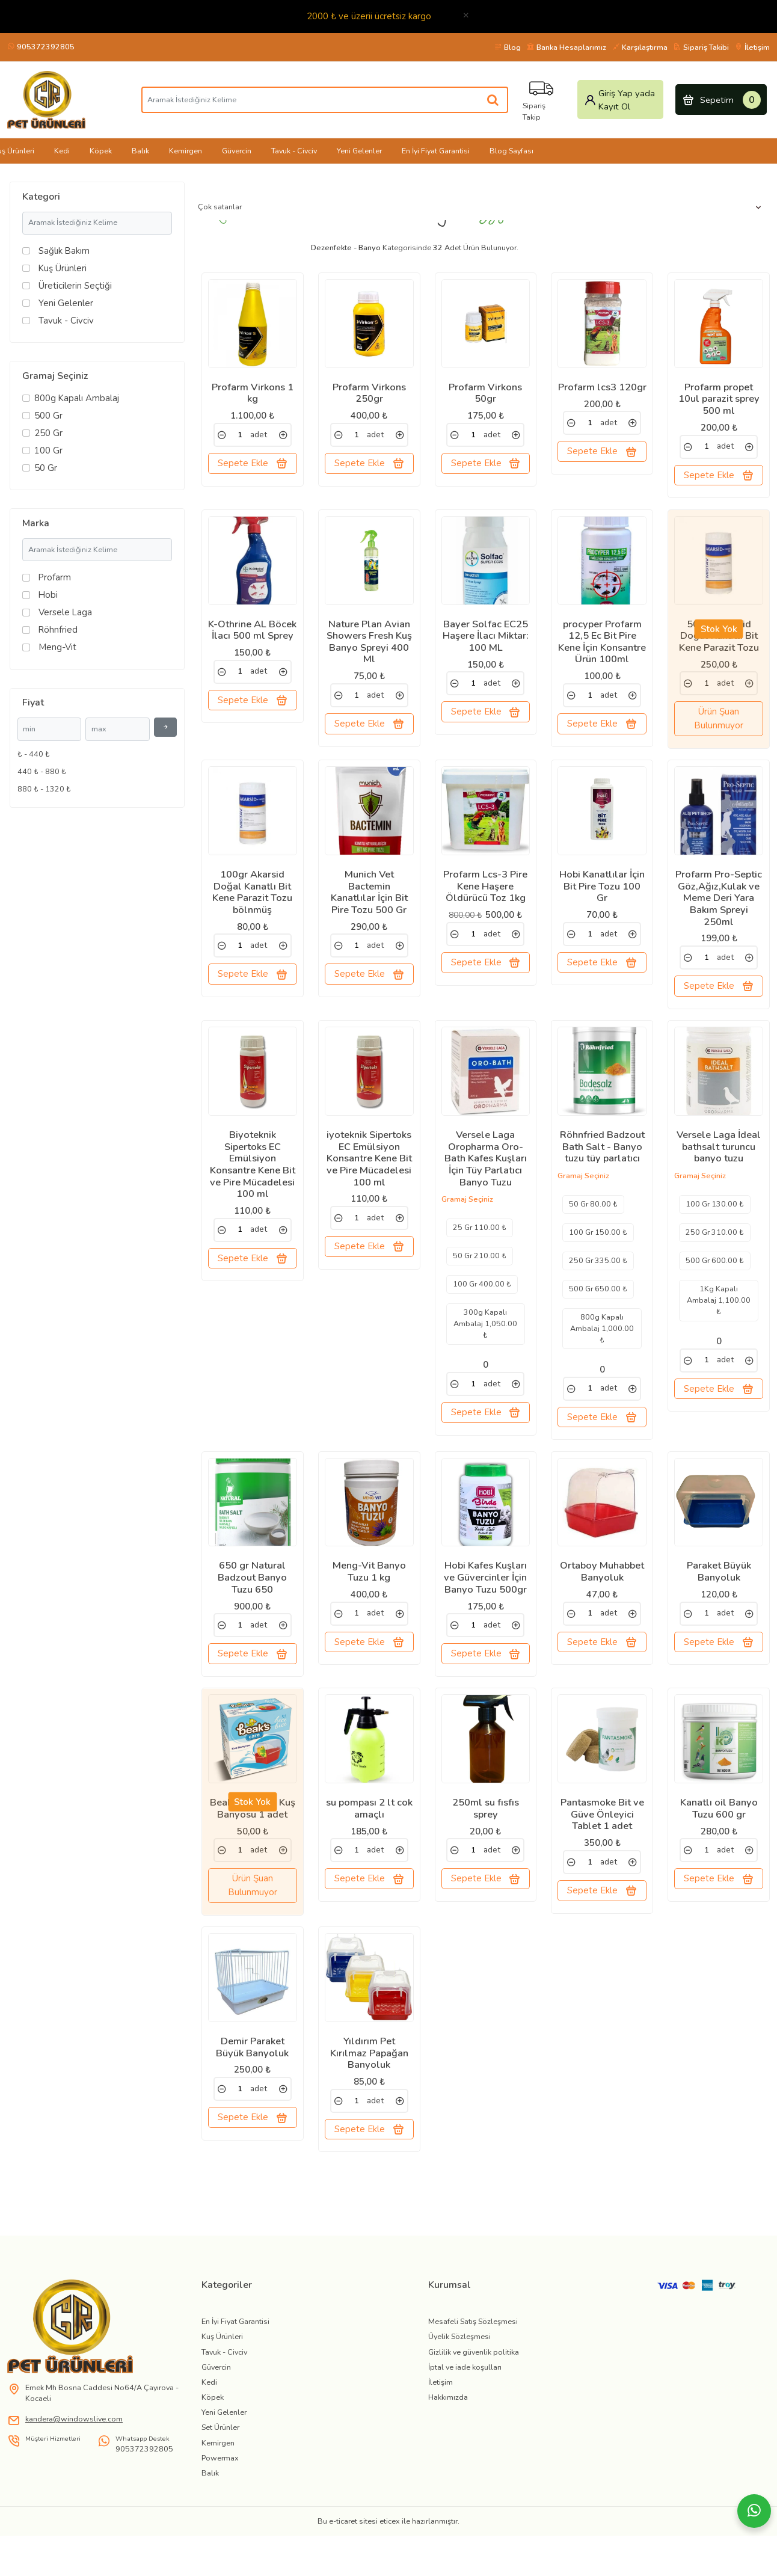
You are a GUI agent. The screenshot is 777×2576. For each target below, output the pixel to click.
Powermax (220, 2506)
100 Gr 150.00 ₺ (598, 1253)
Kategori (41, 196)
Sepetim (721, 100)
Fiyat (33, 702)
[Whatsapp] (754, 2511)
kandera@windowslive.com (74, 2467)
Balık (140, 151)
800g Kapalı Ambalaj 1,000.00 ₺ (602, 1348)
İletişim (752, 47)
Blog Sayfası (511, 151)
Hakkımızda (448, 2446)
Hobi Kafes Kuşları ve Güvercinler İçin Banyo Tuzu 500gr (485, 1605)
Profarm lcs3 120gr (602, 387)
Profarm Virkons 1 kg (252, 393)
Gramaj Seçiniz (55, 376)
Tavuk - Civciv (294, 151)
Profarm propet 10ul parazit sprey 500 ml (719, 399)
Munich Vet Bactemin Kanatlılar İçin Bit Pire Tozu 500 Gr (369, 906)
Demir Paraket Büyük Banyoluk (252, 2088)
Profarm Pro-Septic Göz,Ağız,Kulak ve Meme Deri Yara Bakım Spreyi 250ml (718, 911)
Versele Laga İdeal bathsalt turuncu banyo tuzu (719, 1167)
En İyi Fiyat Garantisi (436, 151)
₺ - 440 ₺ (33, 754)
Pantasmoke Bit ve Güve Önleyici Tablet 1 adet (602, 1849)
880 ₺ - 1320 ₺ (44, 789)
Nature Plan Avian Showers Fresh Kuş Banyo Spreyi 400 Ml (369, 648)
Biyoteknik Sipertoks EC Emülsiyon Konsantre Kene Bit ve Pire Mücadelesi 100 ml (252, 1185)
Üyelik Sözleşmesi (459, 2385)
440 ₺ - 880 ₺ (41, 771)
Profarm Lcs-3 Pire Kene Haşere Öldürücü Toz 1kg (485, 900)
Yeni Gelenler (359, 151)
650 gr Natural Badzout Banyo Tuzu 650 (252, 1605)
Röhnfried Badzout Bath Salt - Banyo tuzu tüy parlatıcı (602, 1167)
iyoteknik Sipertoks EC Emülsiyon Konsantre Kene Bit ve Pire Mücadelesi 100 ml (369, 1179)
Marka (35, 523)
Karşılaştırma (640, 47)
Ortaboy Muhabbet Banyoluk (602, 1599)
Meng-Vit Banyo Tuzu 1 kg (369, 1599)
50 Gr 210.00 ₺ (479, 1276)
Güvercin (236, 151)
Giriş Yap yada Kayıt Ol (619, 99)
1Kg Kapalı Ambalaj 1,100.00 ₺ (719, 1320)
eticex (389, 2570)
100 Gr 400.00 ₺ (482, 1305)
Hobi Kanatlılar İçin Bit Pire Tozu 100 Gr (602, 900)
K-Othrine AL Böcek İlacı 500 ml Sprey (252, 636)
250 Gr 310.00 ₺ (715, 1253)
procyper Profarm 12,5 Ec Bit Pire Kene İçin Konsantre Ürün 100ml (602, 648)
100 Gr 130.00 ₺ (715, 1225)
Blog (507, 47)
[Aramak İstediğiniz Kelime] (494, 100)
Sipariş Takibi (701, 47)
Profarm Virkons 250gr (369, 393)
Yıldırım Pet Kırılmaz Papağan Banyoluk (369, 2094)
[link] (222, 435)
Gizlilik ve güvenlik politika (473, 2400)
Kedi (62, 151)
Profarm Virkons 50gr (485, 393)
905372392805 (41, 46)
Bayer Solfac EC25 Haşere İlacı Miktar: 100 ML (486, 642)
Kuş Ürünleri (222, 2385)
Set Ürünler (220, 2476)
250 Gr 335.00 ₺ (598, 1281)
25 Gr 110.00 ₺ (479, 1248)
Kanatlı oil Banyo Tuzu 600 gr (719, 1843)
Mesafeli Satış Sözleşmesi (473, 2370)
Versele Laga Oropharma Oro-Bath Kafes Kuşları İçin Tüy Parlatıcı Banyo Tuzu (485, 1179)
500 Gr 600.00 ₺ (715, 1281)
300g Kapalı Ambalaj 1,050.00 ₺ (485, 1344)
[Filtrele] (165, 727)
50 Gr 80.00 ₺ (593, 1225)
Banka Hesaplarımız (566, 47)
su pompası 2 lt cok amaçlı (369, 1843)
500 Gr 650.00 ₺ (598, 1309)
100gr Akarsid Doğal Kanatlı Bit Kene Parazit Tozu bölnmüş (252, 906)
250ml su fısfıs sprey (485, 1843)
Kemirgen (185, 151)
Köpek (101, 151)
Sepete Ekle (252, 463)
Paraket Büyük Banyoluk (719, 1599)
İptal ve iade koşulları (465, 2415)
